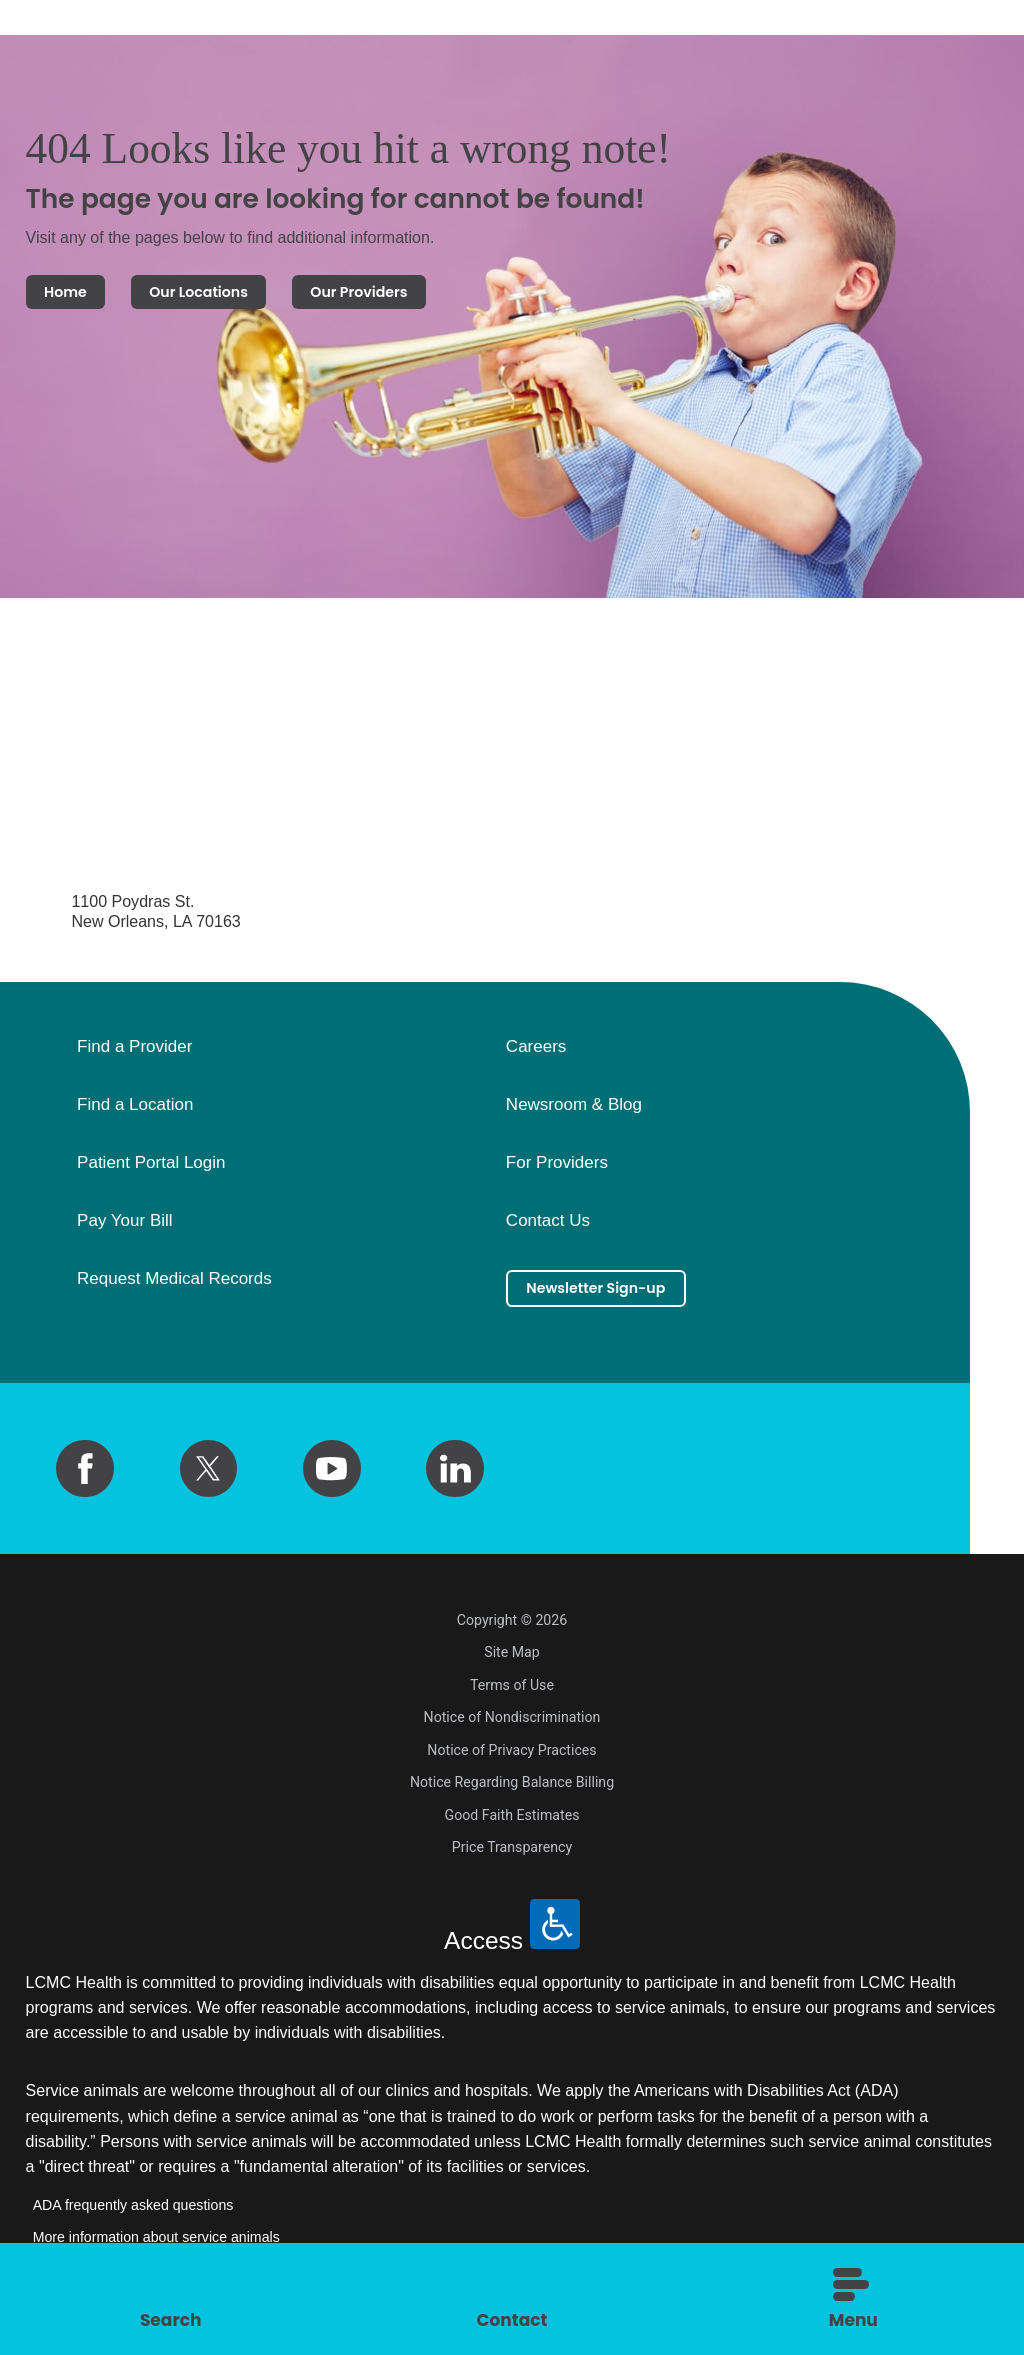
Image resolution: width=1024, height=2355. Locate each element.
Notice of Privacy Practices (511, 1759)
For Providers (557, 1172)
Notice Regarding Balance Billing (512, 1791)
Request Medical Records (174, 1287)
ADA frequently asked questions (133, 2214)
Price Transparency (512, 1856)
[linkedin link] (455, 1477)
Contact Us (548, 1230)
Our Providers (434, 295)
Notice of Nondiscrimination (512, 1726)
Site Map (512, 1661)
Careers (536, 1056)
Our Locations (237, 295)
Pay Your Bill (124, 1230)
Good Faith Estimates (512, 1824)
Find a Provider (134, 1056)
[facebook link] (85, 1477)
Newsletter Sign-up (619, 1300)
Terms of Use (512, 1694)
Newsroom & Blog (574, 1114)
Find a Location (135, 1114)
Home (76, 295)
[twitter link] (209, 1477)
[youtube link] (332, 1477)
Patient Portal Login (151, 1172)
